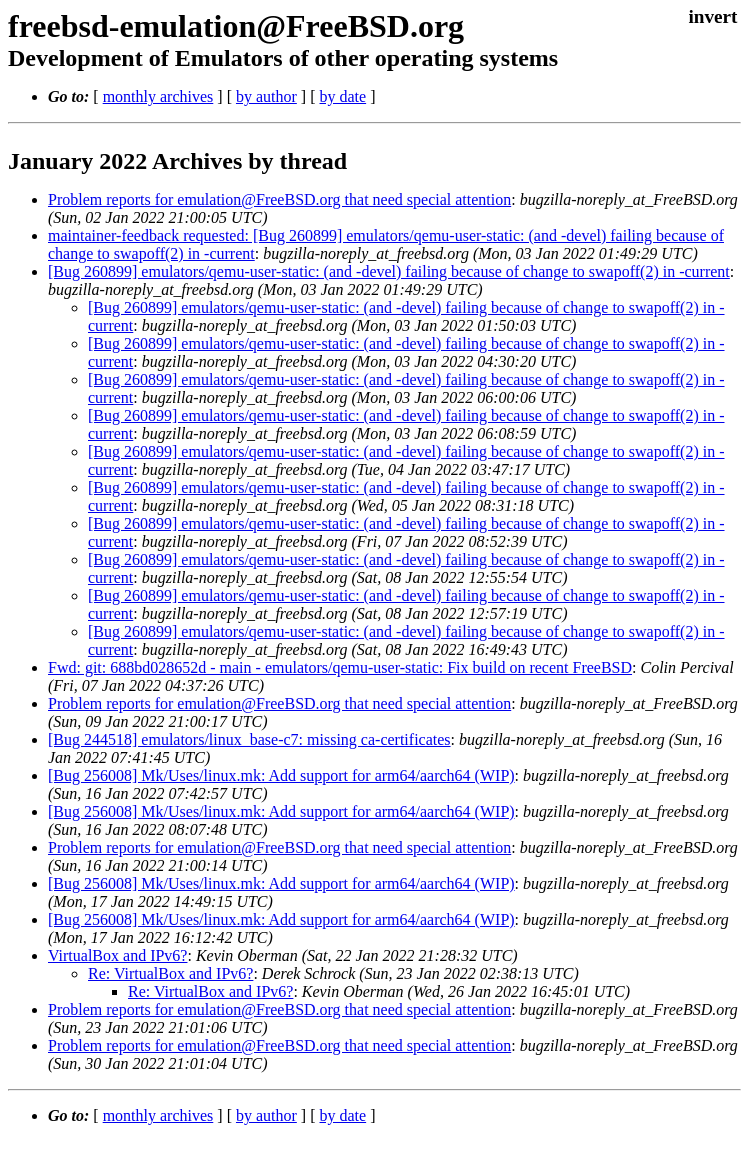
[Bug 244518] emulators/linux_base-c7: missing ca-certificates (249, 739)
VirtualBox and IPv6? (117, 955)
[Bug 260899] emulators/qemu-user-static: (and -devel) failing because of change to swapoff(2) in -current (389, 271)
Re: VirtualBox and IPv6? (170, 973)
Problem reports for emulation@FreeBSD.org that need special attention (279, 199)
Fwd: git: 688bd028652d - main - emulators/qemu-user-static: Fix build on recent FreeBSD (340, 667)
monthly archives (158, 96)
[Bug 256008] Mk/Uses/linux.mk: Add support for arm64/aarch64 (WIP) (281, 775)
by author (266, 96)
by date (342, 96)
